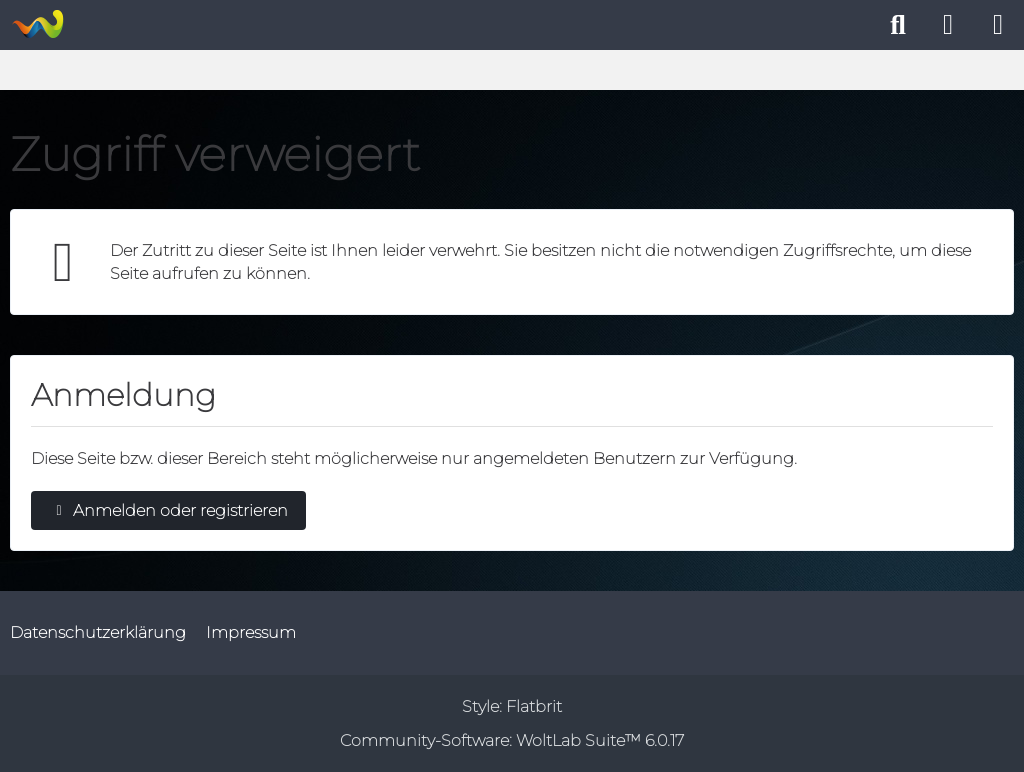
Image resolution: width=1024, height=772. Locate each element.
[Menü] (998, 25)
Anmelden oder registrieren (168, 510)
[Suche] (898, 25)
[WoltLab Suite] (37, 24)
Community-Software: (512, 740)
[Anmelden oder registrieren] (948, 25)
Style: (512, 706)
